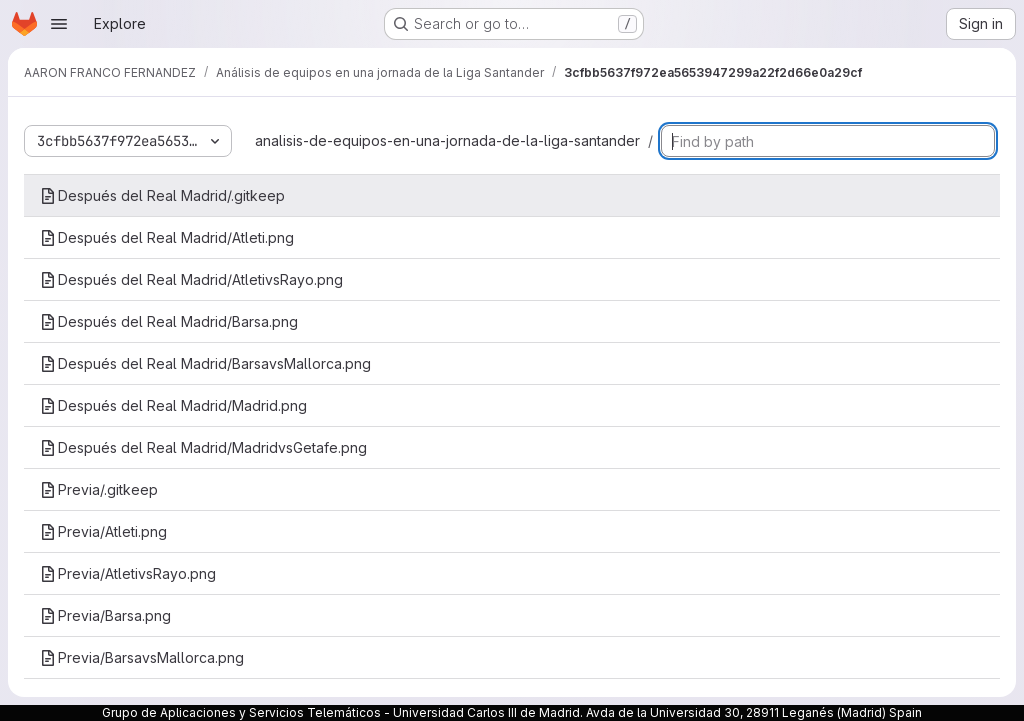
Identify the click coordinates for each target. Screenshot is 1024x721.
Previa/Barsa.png (105, 615)
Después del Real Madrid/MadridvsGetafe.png (203, 447)
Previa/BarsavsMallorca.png (142, 657)
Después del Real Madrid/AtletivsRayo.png (191, 279)
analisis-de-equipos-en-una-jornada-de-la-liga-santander (447, 140)
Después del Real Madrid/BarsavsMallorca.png (205, 363)
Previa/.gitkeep (99, 489)
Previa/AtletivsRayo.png (128, 573)
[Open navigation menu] (59, 24)
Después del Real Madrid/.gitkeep (162, 195)
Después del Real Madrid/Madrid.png (173, 405)
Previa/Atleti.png (103, 531)
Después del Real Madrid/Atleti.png (167, 237)
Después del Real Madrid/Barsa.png (169, 321)
